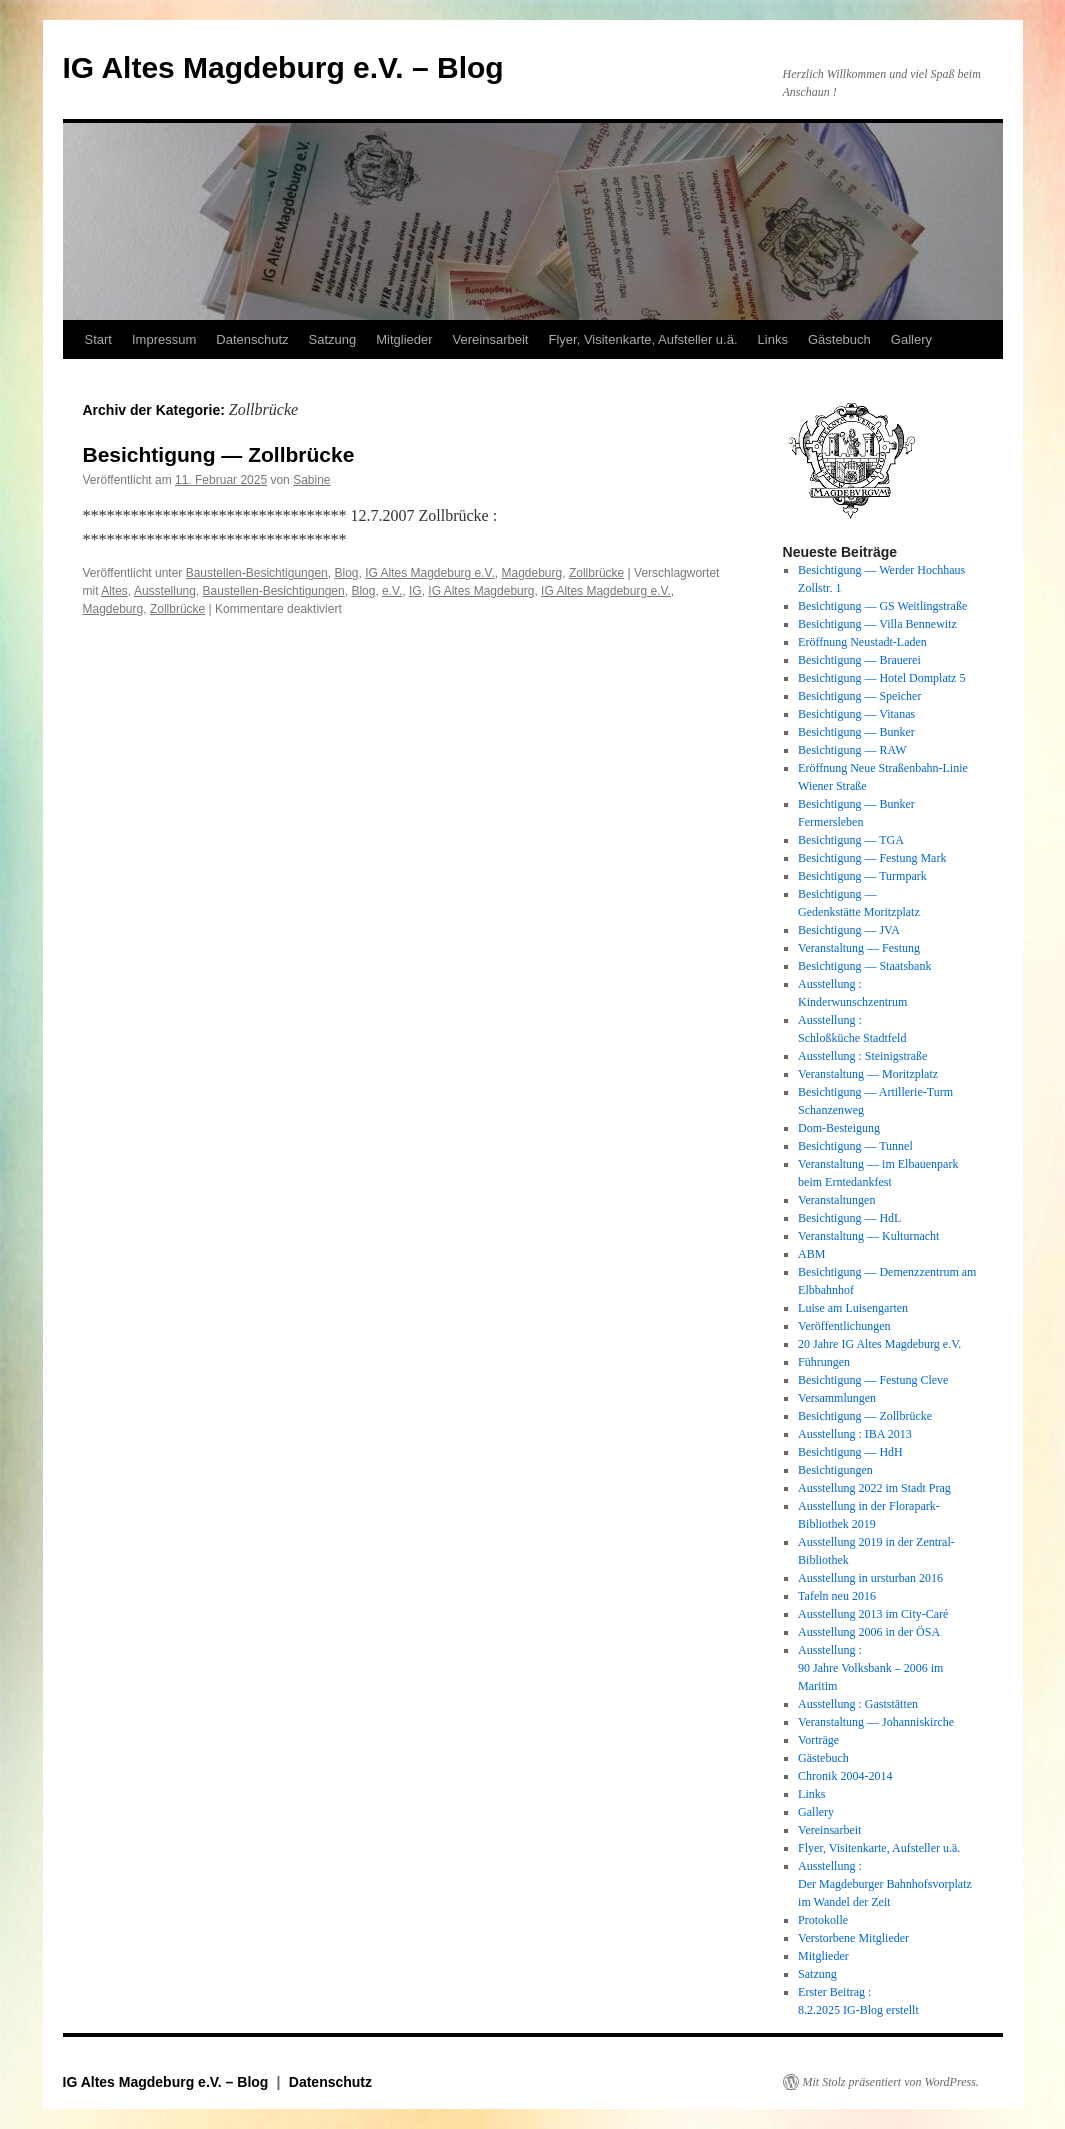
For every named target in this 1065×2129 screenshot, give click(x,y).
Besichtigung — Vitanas (856, 714)
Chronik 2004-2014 (845, 1776)
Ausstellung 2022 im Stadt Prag (874, 1488)
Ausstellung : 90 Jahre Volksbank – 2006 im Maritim (870, 1668)
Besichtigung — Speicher (859, 696)
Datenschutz (252, 339)
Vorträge (818, 1740)
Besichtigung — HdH (850, 1452)
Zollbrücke (596, 573)
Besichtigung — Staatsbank (864, 966)
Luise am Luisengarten (853, 1308)
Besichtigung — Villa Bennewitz (877, 624)
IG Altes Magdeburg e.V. (430, 573)
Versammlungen (837, 1398)
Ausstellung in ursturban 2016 (870, 1578)
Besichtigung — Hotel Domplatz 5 (881, 678)
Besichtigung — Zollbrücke (219, 454)
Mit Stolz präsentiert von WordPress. (891, 2082)
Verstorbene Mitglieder (853, 1938)
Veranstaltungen (836, 1200)
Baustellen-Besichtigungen (257, 573)
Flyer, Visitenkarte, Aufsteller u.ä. (642, 339)
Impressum (164, 339)
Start (98, 339)
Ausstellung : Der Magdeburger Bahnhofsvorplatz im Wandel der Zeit (885, 1884)
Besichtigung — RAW (852, 750)
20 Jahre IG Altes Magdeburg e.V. (879, 1344)
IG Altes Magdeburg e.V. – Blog (283, 67)
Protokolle (823, 1920)
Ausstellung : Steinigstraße (862, 1056)
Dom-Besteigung (839, 1128)
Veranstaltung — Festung (859, 948)
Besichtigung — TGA (851, 840)
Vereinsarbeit (491, 339)
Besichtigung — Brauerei (859, 660)
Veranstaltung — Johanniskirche (876, 1722)
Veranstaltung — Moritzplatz (868, 1074)
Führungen (824, 1362)
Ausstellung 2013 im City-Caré (873, 1614)
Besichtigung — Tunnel (855, 1146)
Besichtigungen (835, 1470)
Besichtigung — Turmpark (862, 876)
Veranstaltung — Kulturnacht (868, 1236)
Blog (346, 573)
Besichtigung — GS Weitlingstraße (882, 606)
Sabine (311, 480)
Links (773, 339)
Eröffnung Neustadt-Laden (862, 642)
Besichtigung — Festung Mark (872, 858)
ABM (811, 1254)
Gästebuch (839, 339)
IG (415, 591)
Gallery (911, 339)
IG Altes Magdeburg (481, 591)
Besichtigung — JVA (849, 930)
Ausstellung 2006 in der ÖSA (869, 1632)
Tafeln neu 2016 (837, 1596)
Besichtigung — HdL (849, 1218)
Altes (114, 591)
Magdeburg (531, 573)
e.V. (392, 591)
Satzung (333, 339)
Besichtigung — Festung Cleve (873, 1380)
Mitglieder (404, 339)
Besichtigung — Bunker (856, 732)
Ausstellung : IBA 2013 (855, 1434)
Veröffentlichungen (844, 1326)
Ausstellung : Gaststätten (858, 1704)
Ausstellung (165, 591)
